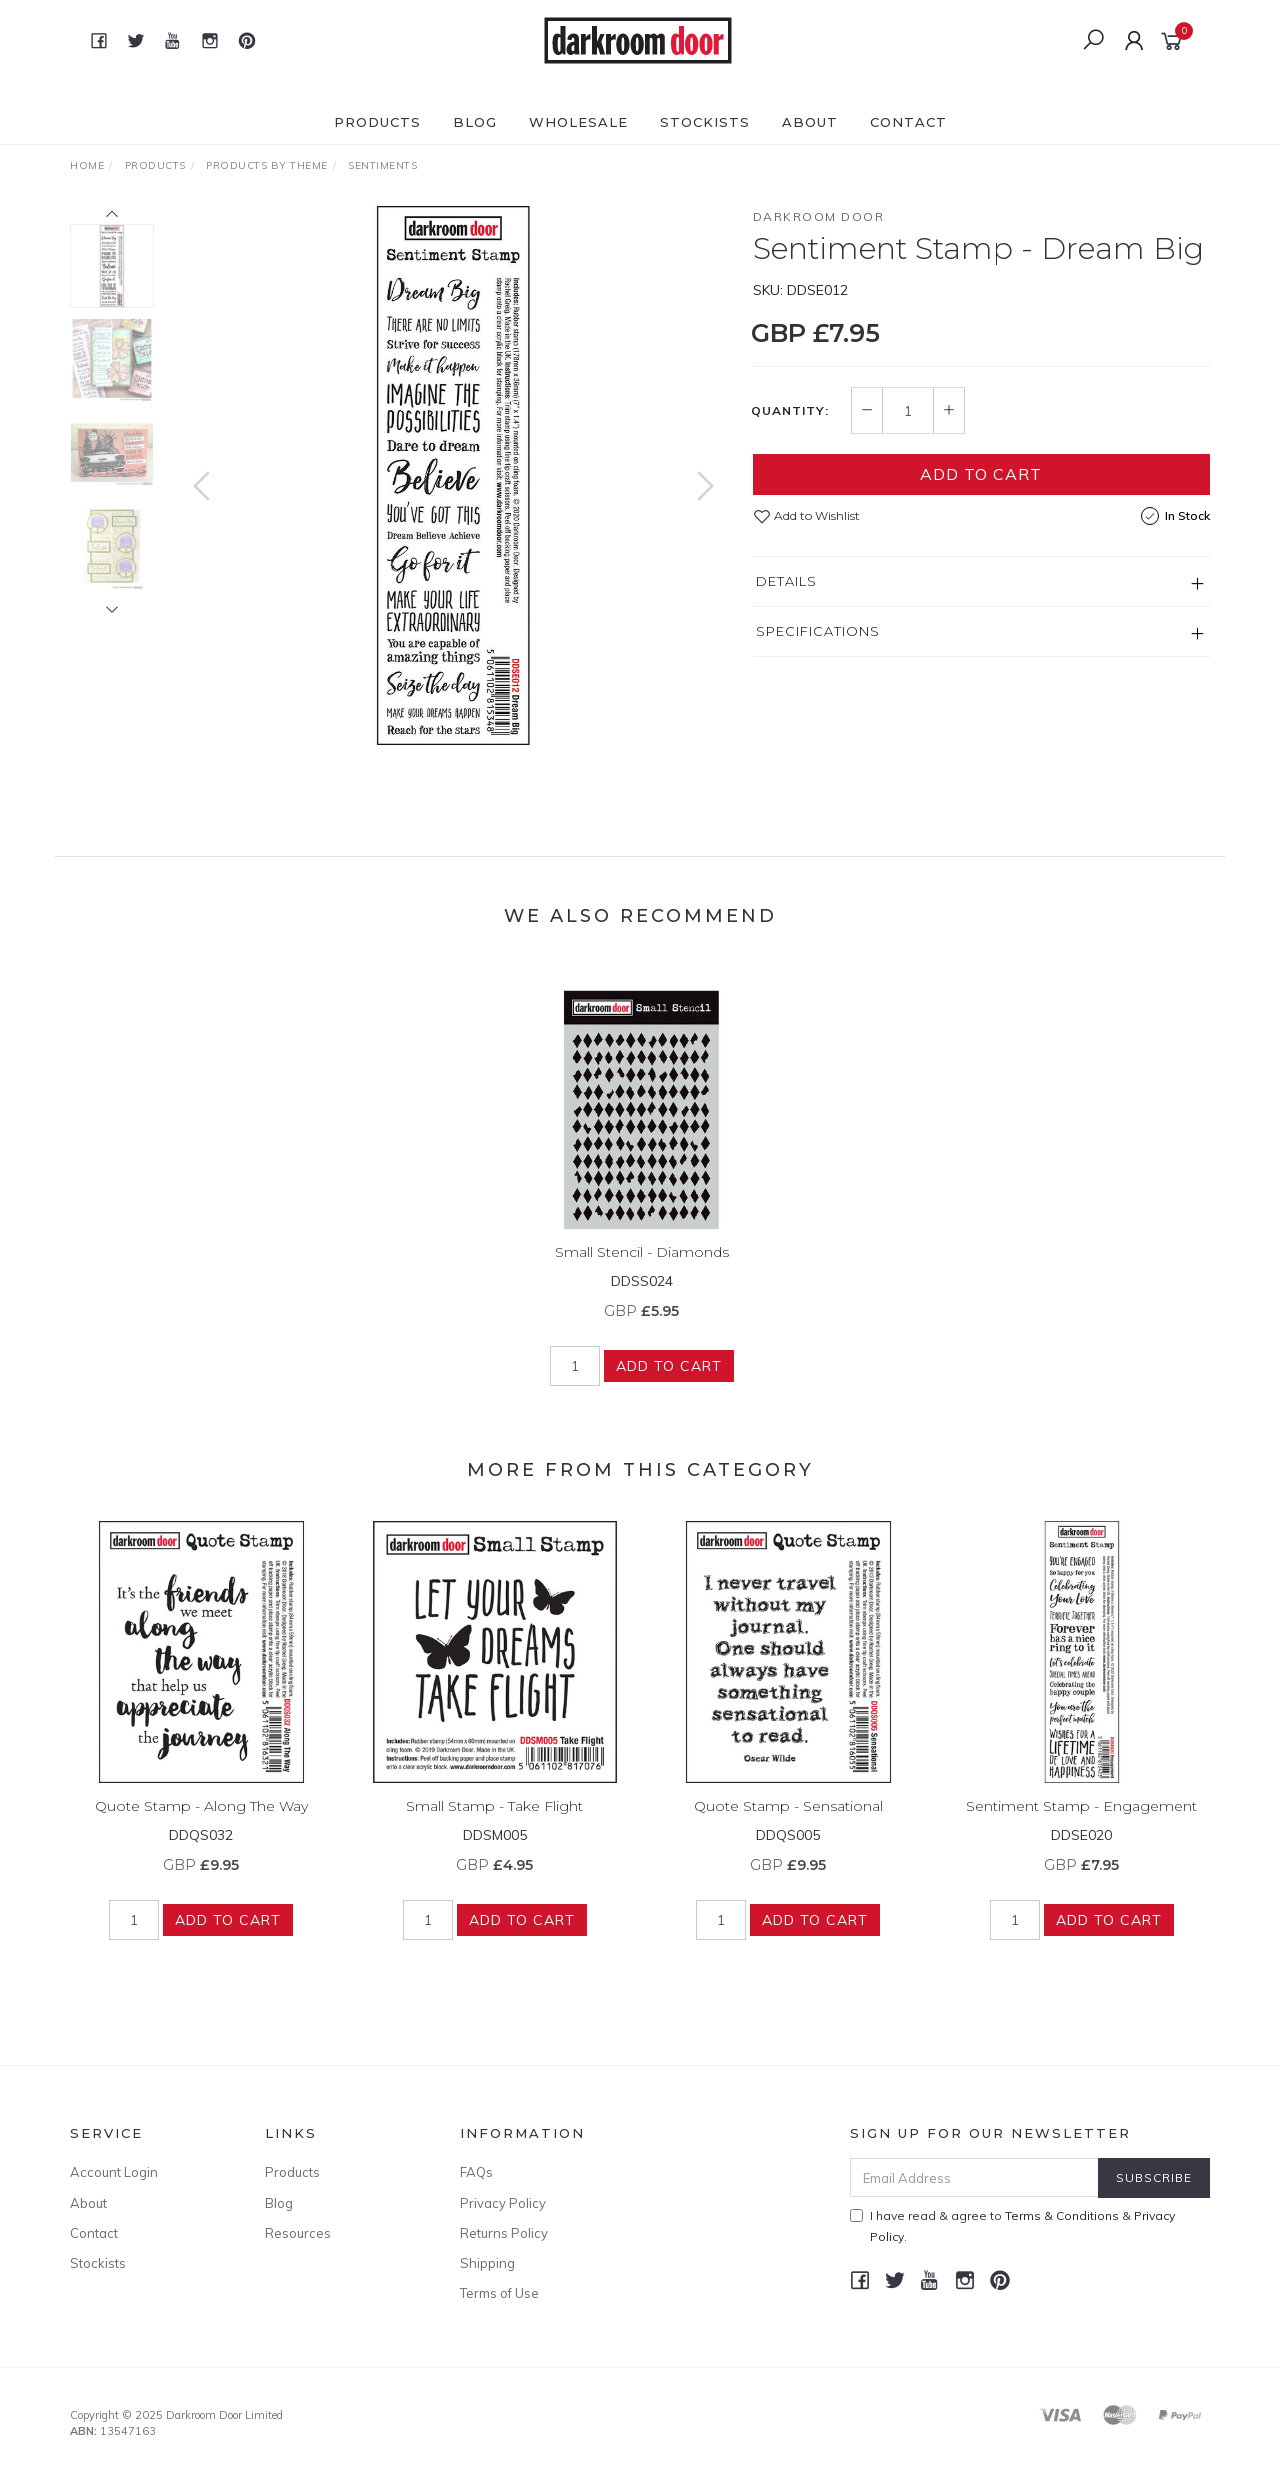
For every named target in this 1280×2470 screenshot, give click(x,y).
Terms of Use (499, 2293)
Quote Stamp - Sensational (788, 1821)
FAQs (476, 2172)
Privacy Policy (503, 2203)
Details (786, 581)
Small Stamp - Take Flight (494, 1821)
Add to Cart (981, 474)
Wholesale (578, 122)
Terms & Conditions (1062, 2215)
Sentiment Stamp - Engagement (1081, 1821)
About (810, 122)
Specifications (818, 631)
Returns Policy (504, 2233)
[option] (453, 475)
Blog (475, 122)
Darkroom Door (819, 216)
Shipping (487, 2263)
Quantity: (790, 411)
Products (377, 122)
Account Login (114, 2172)
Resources (298, 2233)
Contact (908, 122)
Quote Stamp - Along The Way (201, 1821)
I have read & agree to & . (1012, 2226)
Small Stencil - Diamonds (642, 1267)
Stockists (705, 122)
